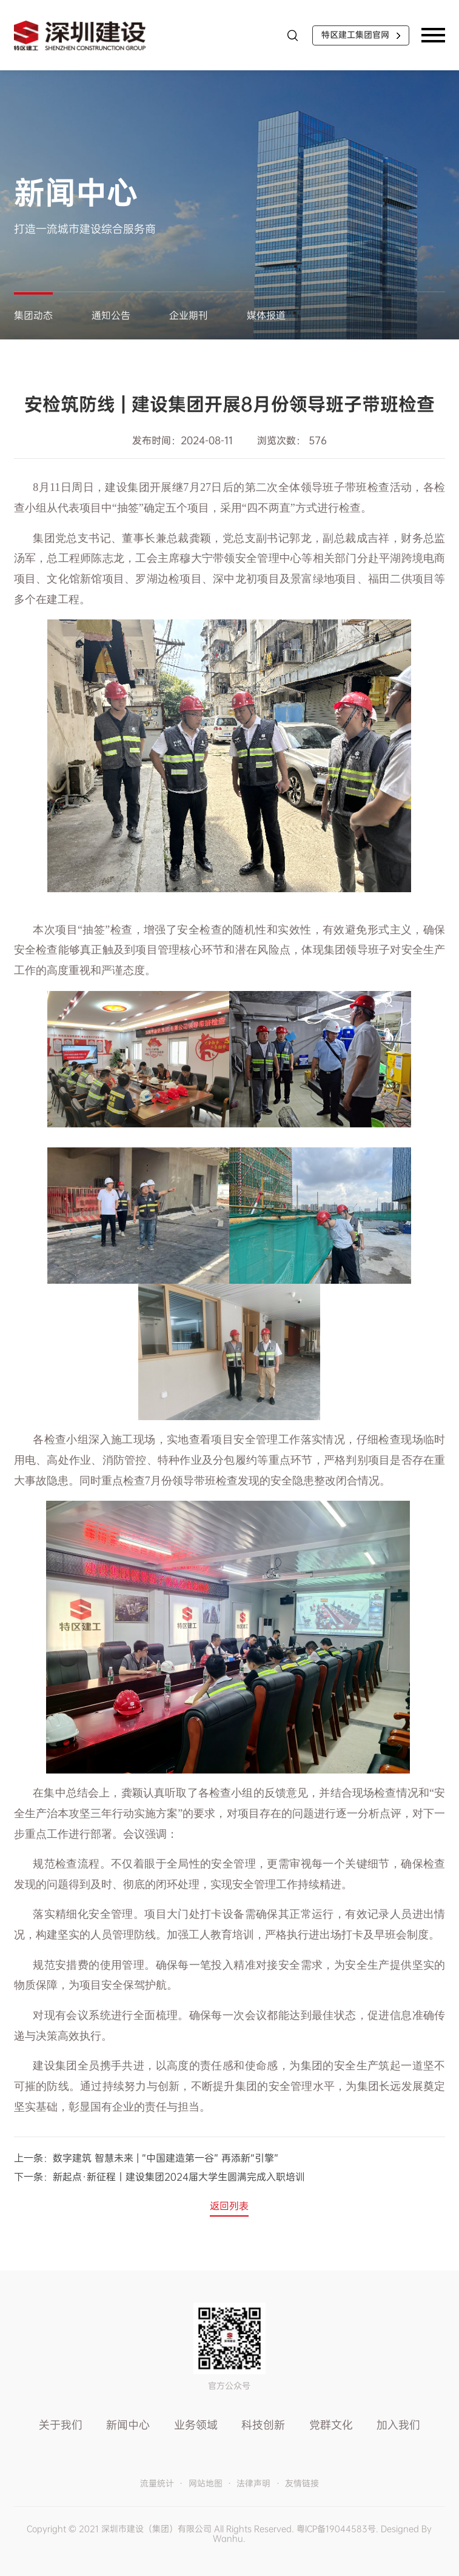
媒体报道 (266, 315)
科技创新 (263, 2425)
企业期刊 (188, 315)
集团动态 (33, 315)
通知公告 (111, 315)
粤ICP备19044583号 (336, 2528)
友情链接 (302, 2483)
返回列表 (229, 2206)
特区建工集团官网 (355, 34)
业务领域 (196, 2425)
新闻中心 (128, 2425)
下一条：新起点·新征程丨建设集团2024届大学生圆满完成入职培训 (159, 2177)
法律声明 (253, 2483)
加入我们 (398, 2425)
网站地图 (206, 2483)
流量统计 (157, 2483)
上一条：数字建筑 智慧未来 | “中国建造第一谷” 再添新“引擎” (146, 2158)
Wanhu (228, 2538)
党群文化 (331, 2425)
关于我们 (60, 2425)
